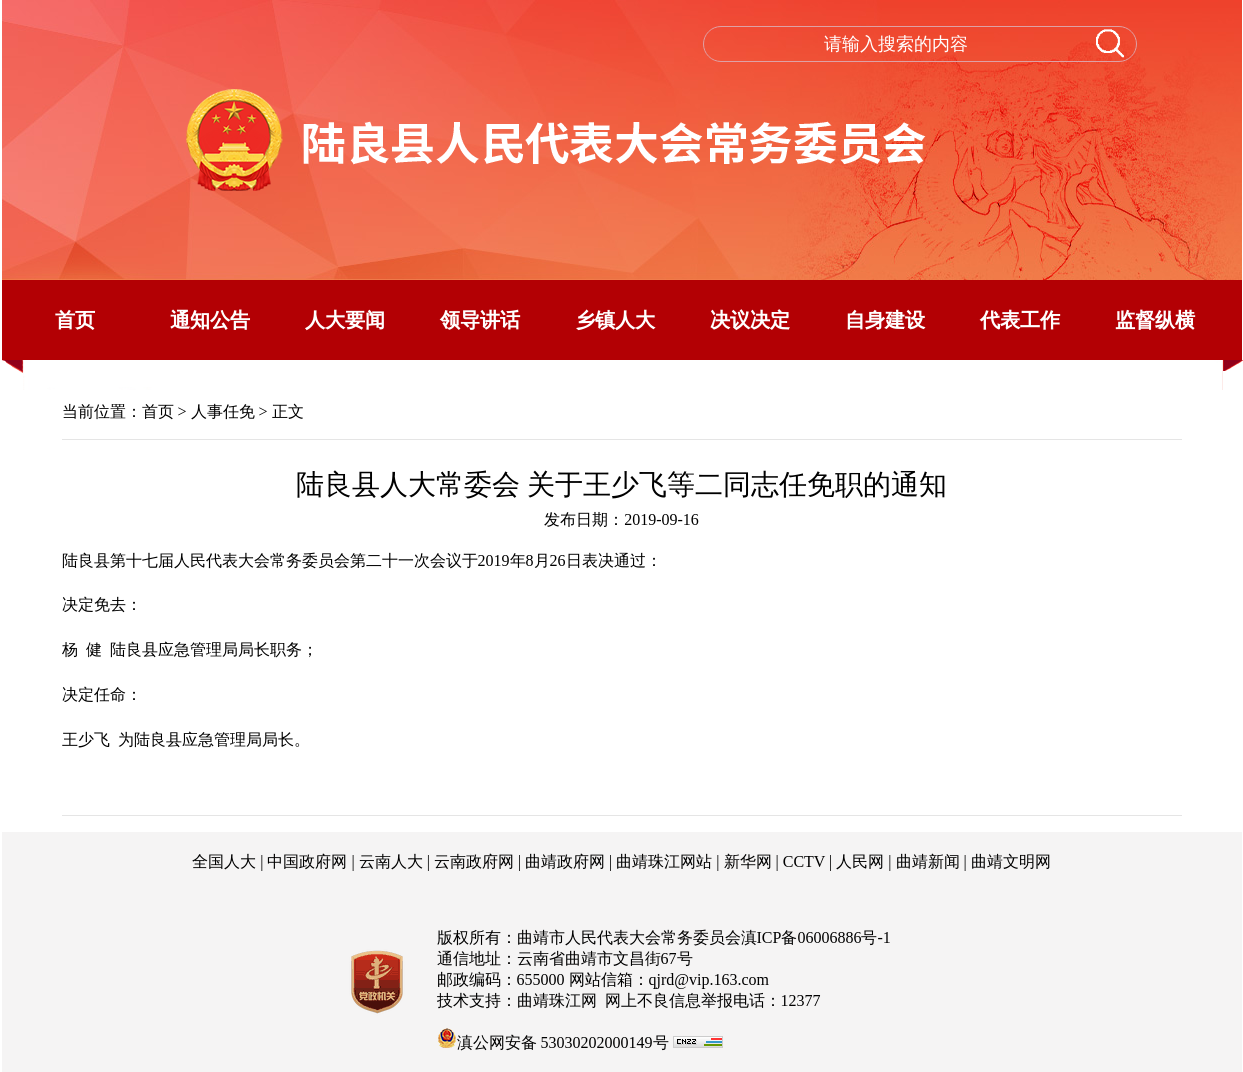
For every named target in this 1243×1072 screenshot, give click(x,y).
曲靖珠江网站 (664, 861)
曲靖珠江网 (557, 1000)
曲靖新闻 (928, 861)
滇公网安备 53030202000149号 (553, 1038)
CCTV (804, 861)
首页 (75, 320)
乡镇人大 (615, 320)
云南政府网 (474, 861)
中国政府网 (307, 861)
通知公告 (210, 320)
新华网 (748, 861)
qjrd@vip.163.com (709, 979)
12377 (801, 1000)
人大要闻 (345, 320)
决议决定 (750, 320)
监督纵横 (1155, 320)
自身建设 (885, 320)
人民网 (860, 861)
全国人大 (224, 861)
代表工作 (1020, 320)
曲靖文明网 (1011, 861)
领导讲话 (480, 320)
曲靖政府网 (565, 861)
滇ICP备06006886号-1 (816, 937)
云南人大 (391, 861)
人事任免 (223, 411)
